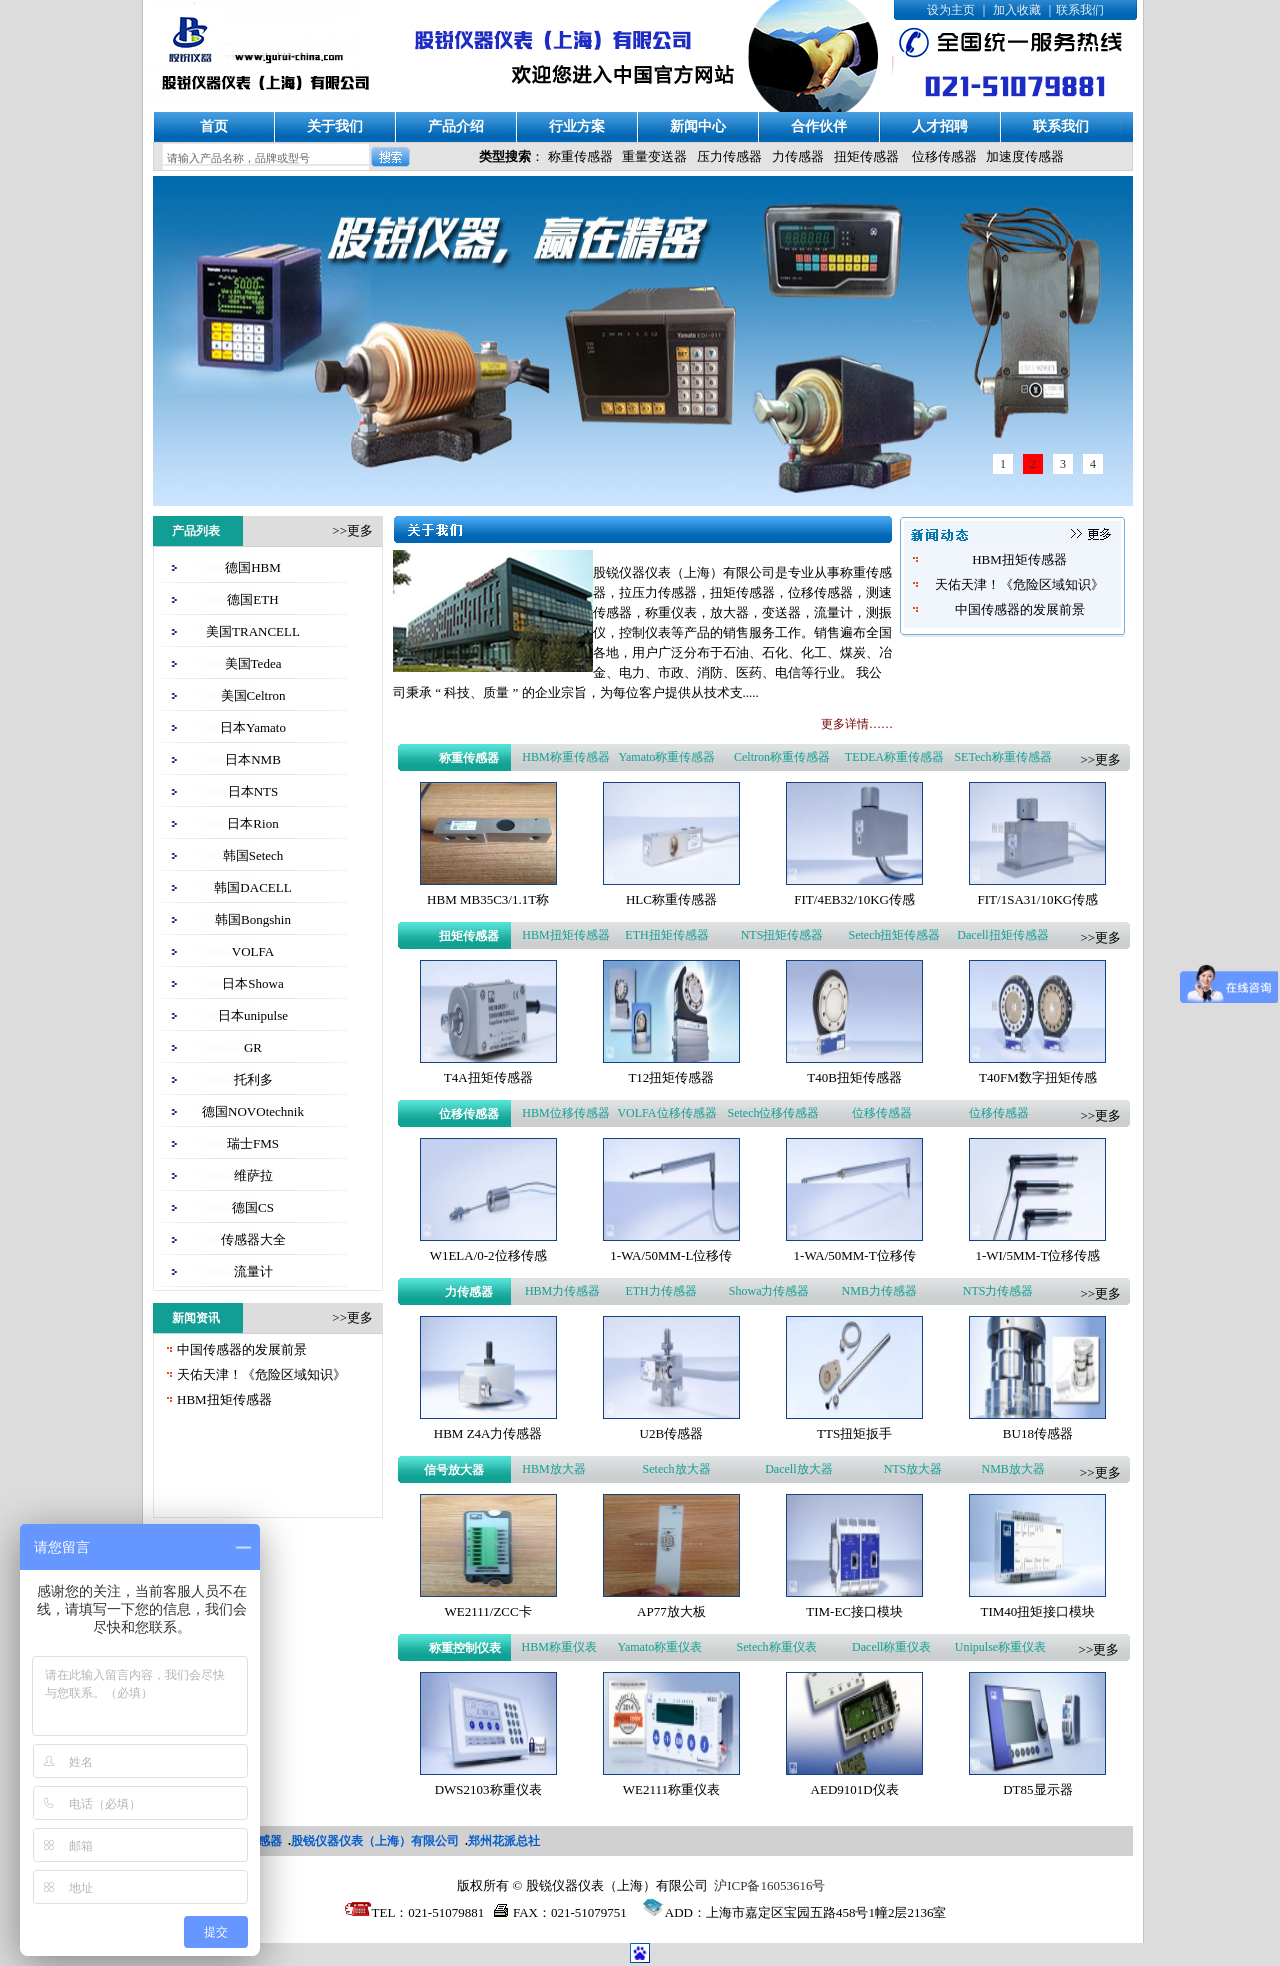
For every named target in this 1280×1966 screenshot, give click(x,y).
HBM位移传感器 (565, 1113)
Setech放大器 (677, 1469)
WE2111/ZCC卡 (488, 1611)
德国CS (253, 1207)
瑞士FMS (253, 1143)
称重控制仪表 (465, 1648)
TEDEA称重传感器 (894, 757)
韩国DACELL (252, 887)
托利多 (253, 1079)
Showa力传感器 (769, 1291)
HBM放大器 (553, 1469)
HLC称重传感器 (671, 899)
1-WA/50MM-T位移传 (855, 1255)
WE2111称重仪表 (671, 1789)
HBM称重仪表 (559, 1647)
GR (253, 1047)
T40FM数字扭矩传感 (1038, 1077)
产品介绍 (456, 126)
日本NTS (253, 791)
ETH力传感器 (660, 1291)
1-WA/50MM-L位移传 (671, 1255)
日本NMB (253, 759)
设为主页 (951, 10)
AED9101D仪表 (855, 1789)
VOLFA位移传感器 (666, 1113)
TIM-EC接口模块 (854, 1611)
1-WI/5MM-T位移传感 (1037, 1255)
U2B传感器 (672, 1433)
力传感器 (798, 156)
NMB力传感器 (879, 1291)
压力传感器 (729, 156)
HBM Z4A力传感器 (488, 1433)
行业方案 (577, 126)
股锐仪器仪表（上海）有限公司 (375, 1841)
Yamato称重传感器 (667, 757)
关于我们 (335, 126)
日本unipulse (253, 1015)
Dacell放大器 (798, 1469)
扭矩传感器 (866, 156)
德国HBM (253, 567)
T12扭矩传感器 (671, 1077)
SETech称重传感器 (1002, 757)
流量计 (253, 1271)
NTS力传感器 (998, 1291)
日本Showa (252, 983)
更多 (360, 530)
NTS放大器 (913, 1469)
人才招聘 (940, 126)
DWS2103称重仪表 (488, 1789)
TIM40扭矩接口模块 (1037, 1611)
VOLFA (253, 951)
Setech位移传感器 (773, 1113)
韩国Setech (253, 855)
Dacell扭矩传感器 (1002, 935)
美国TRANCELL (253, 631)
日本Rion (252, 823)
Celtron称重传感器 (782, 757)
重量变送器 (654, 156)
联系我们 (1080, 10)
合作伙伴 (819, 126)
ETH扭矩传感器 (666, 935)
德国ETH (252, 599)
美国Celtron (253, 695)
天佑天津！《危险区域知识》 (261, 1374)
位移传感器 (944, 156)
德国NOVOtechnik (253, 1111)
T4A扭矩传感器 (488, 1077)
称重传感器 (580, 156)
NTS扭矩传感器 (782, 935)
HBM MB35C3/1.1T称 (488, 899)
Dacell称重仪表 (891, 1647)
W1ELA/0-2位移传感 (488, 1255)
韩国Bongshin (253, 919)
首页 (214, 126)
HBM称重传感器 (565, 757)
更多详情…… (857, 724)
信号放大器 (454, 1470)
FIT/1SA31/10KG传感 (1038, 899)
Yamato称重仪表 (659, 1647)
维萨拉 (253, 1175)
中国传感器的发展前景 (242, 1349)
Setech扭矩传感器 (894, 935)
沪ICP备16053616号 (769, 1885)
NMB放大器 (1013, 1469)
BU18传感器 (1038, 1433)
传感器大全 (253, 1239)
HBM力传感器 (562, 1291)
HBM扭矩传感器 (224, 1399)
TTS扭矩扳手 (854, 1433)
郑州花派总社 (504, 1841)
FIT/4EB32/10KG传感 (854, 899)
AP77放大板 (671, 1611)
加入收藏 (1017, 10)
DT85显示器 (1037, 1789)
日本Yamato (253, 727)
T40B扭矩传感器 (854, 1077)
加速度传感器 (1025, 156)
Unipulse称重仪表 (1000, 1647)
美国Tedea (253, 663)
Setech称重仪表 (777, 1647)
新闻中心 (698, 126)
